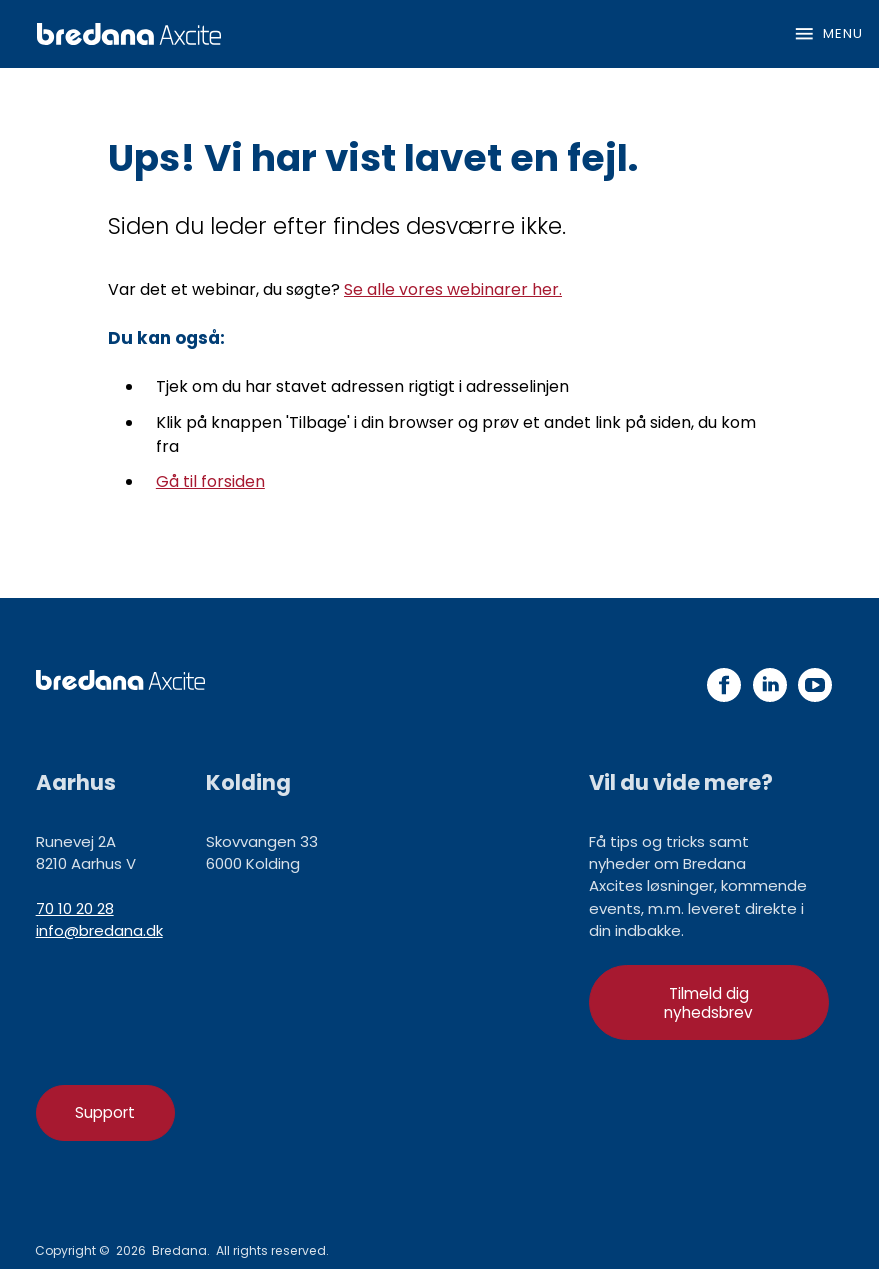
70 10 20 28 (75, 908)
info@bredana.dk (99, 930)
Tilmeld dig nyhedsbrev (708, 1003)
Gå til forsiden (210, 481)
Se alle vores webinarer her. (453, 289)
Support (105, 1112)
